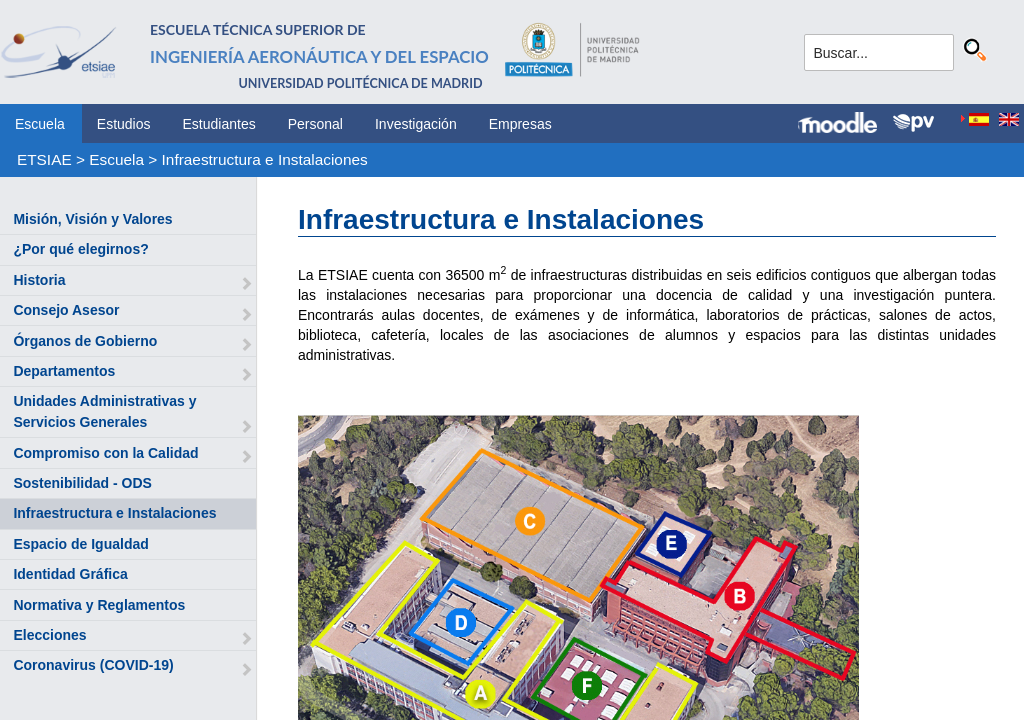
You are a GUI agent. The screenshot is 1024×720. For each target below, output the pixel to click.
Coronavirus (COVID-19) (93, 665)
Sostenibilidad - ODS (82, 483)
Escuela (40, 124)
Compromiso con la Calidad (105, 453)
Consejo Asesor (66, 310)
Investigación (416, 124)
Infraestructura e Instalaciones (265, 159)
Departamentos (64, 371)
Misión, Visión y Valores (92, 219)
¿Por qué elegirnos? (80, 249)
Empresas (520, 124)
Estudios (124, 124)
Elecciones (49, 635)
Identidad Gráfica (70, 574)
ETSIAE (44, 159)
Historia (39, 280)
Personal (315, 124)
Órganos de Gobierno (85, 341)
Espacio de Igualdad (80, 544)
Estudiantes (219, 124)
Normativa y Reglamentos (99, 605)
